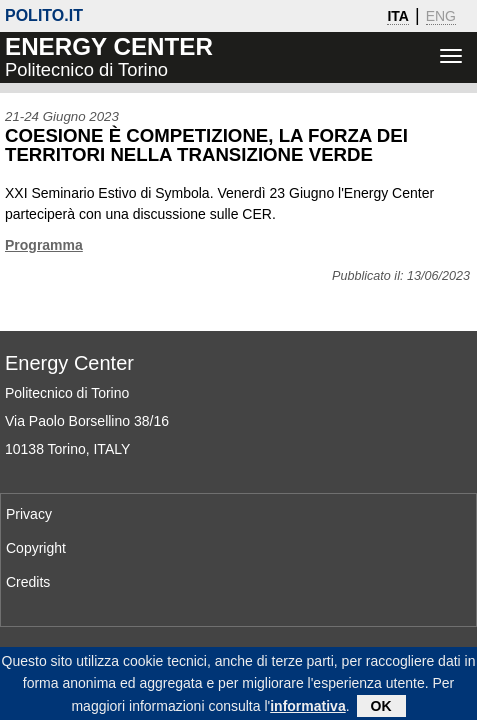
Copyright (36, 548)
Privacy (29, 514)
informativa (307, 711)
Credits (28, 582)
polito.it (44, 15)
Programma (44, 245)
